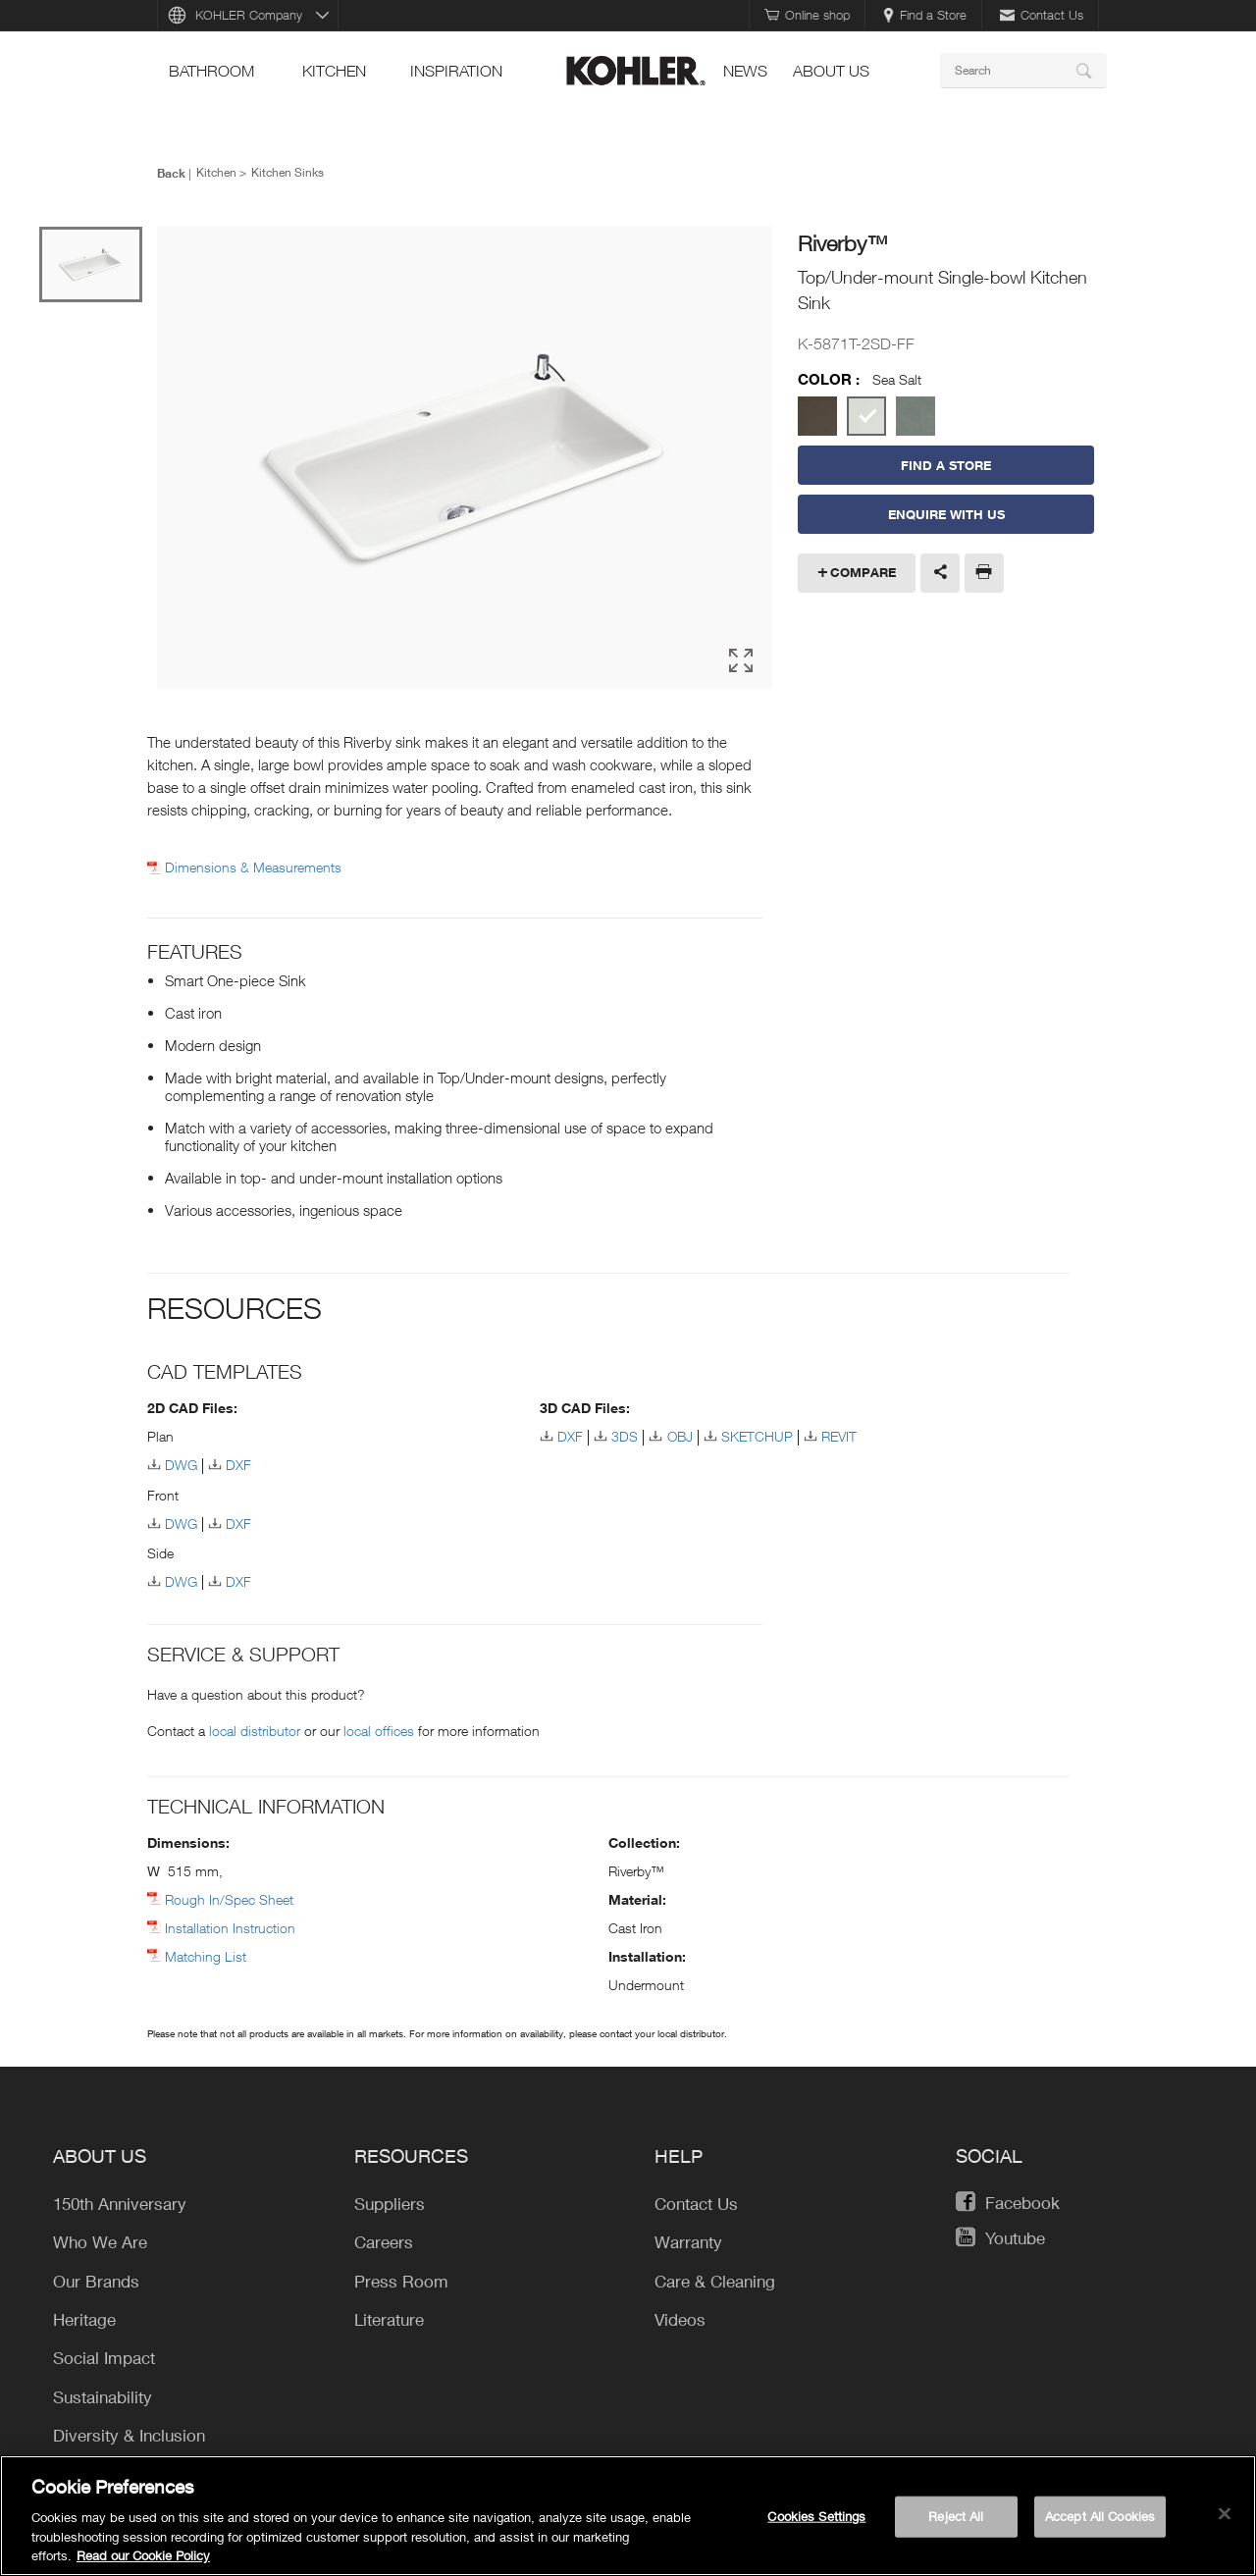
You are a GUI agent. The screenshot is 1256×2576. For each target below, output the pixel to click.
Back (171, 173)
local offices (378, 1730)
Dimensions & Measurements (253, 867)
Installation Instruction (230, 1927)
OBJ (680, 1436)
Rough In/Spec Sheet (229, 1899)
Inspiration (456, 70)
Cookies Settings (816, 2516)
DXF (238, 1464)
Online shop (807, 14)
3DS (624, 1436)
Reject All (955, 2516)
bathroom (211, 70)
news (745, 70)
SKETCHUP (757, 1436)
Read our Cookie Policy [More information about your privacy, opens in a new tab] (143, 2555)
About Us (831, 70)
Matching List (205, 1956)
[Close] (1224, 2514)
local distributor (254, 1730)
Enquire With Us (946, 514)
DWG (181, 1464)
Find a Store (925, 14)
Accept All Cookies (1100, 2516)
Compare (863, 572)
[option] (464, 459)
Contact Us (1041, 14)
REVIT (839, 1436)
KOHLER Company (248, 15)
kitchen (334, 70)
